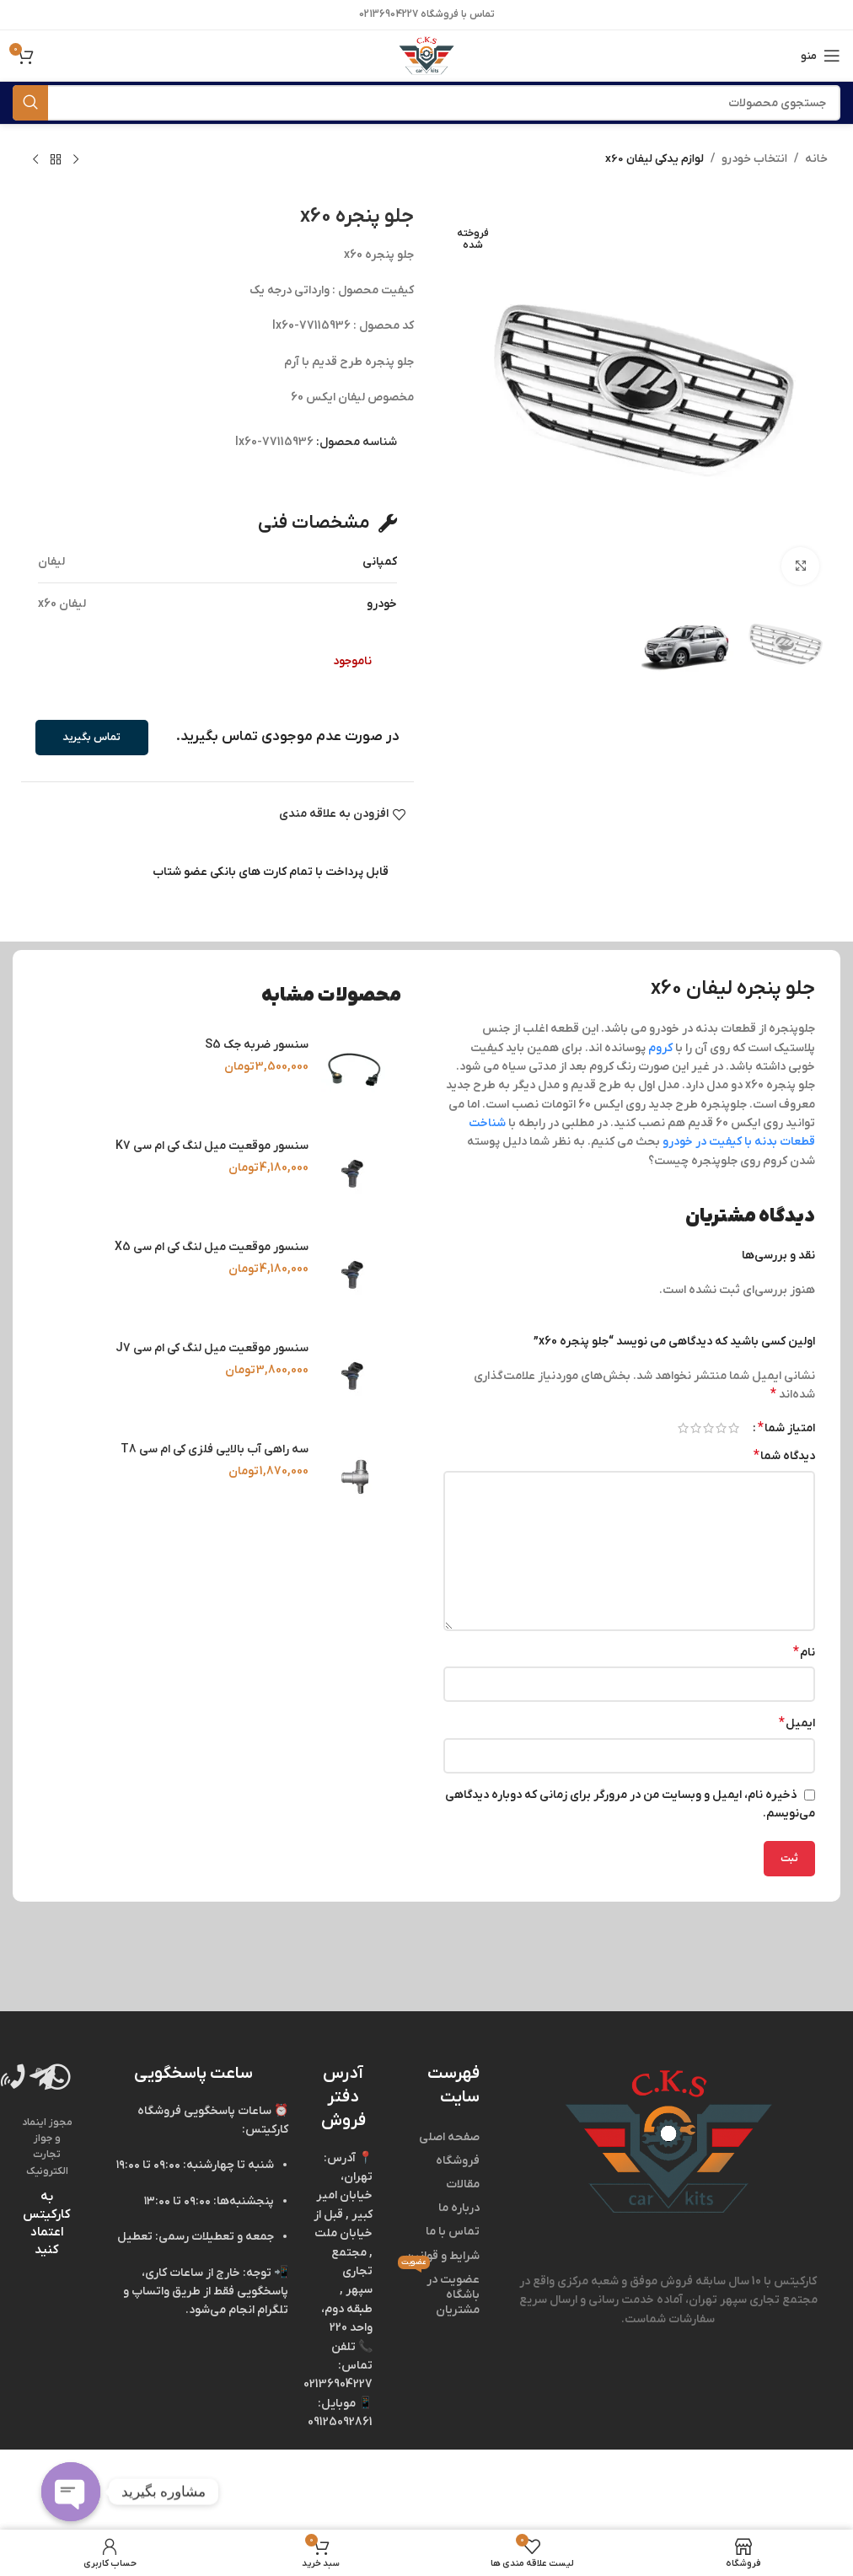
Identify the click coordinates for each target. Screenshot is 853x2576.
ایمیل (797, 1723)
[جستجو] (426, 103)
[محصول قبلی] (76, 160)
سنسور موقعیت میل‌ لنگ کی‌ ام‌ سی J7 (211, 1348)
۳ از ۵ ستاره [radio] (708, 1428)
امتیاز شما (786, 1428)
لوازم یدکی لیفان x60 (653, 159)
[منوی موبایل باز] (820, 55)
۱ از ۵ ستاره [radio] (733, 1428)
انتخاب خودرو (754, 159)
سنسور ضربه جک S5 (256, 1045)
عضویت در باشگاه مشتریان (438, 2293)
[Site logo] (426, 55)
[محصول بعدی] (35, 160)
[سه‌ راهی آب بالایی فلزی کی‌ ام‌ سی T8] (355, 1477)
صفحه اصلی (449, 2137)
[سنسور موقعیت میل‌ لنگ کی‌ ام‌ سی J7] (355, 1375)
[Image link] (668, 2141)
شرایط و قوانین (442, 2256)
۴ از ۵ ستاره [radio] (695, 1428)
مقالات (463, 2184)
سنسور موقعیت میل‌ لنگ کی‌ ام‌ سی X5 (211, 1247)
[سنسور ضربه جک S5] (355, 1072)
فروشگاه (458, 2161)
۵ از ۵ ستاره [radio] (683, 1428)
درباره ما (459, 2208)
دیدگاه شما (784, 1455)
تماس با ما (453, 2232)
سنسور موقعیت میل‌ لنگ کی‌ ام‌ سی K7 (211, 1146)
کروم (660, 1048)
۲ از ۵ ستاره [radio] (721, 1428)
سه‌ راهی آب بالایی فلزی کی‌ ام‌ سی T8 (214, 1449)
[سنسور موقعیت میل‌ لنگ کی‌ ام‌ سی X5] (355, 1274)
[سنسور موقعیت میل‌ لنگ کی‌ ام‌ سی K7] (355, 1173)
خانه (816, 159)
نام (804, 1652)
